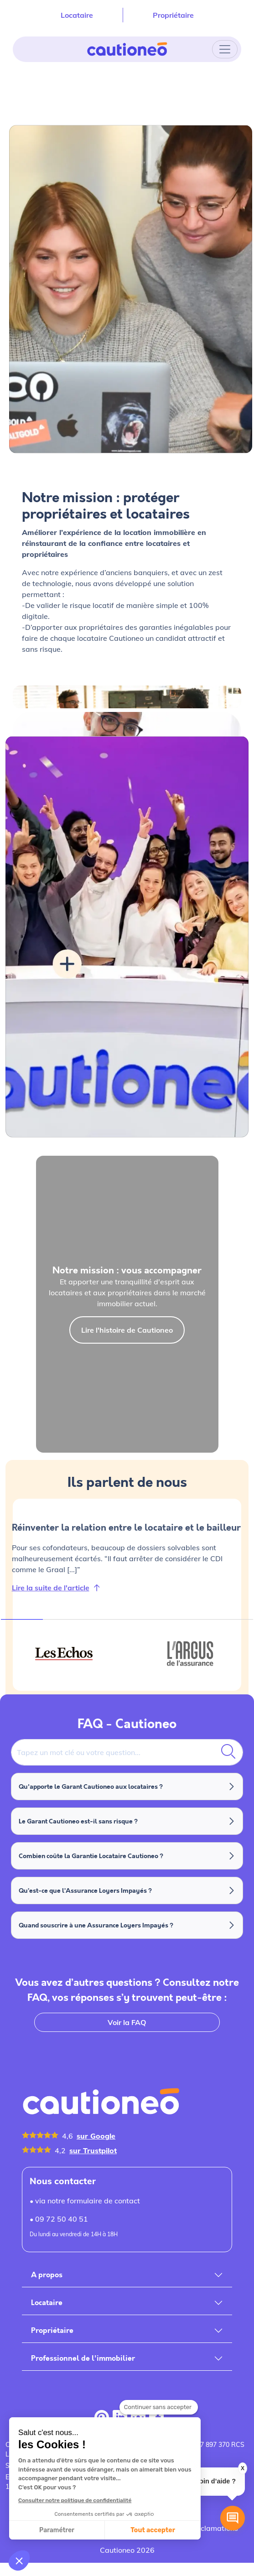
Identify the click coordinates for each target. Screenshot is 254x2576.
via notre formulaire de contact (87, 2200)
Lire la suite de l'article (50, 1587)
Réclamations (215, 2528)
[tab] (64, 1653)
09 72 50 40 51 (61, 2218)
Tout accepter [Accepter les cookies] (152, 2530)
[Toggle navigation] (225, 49)
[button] (19, 2560)
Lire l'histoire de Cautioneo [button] (127, 1330)
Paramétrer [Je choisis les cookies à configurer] (56, 2530)
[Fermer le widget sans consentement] (158, 2407)
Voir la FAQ (127, 2022)
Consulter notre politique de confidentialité (74, 2500)
